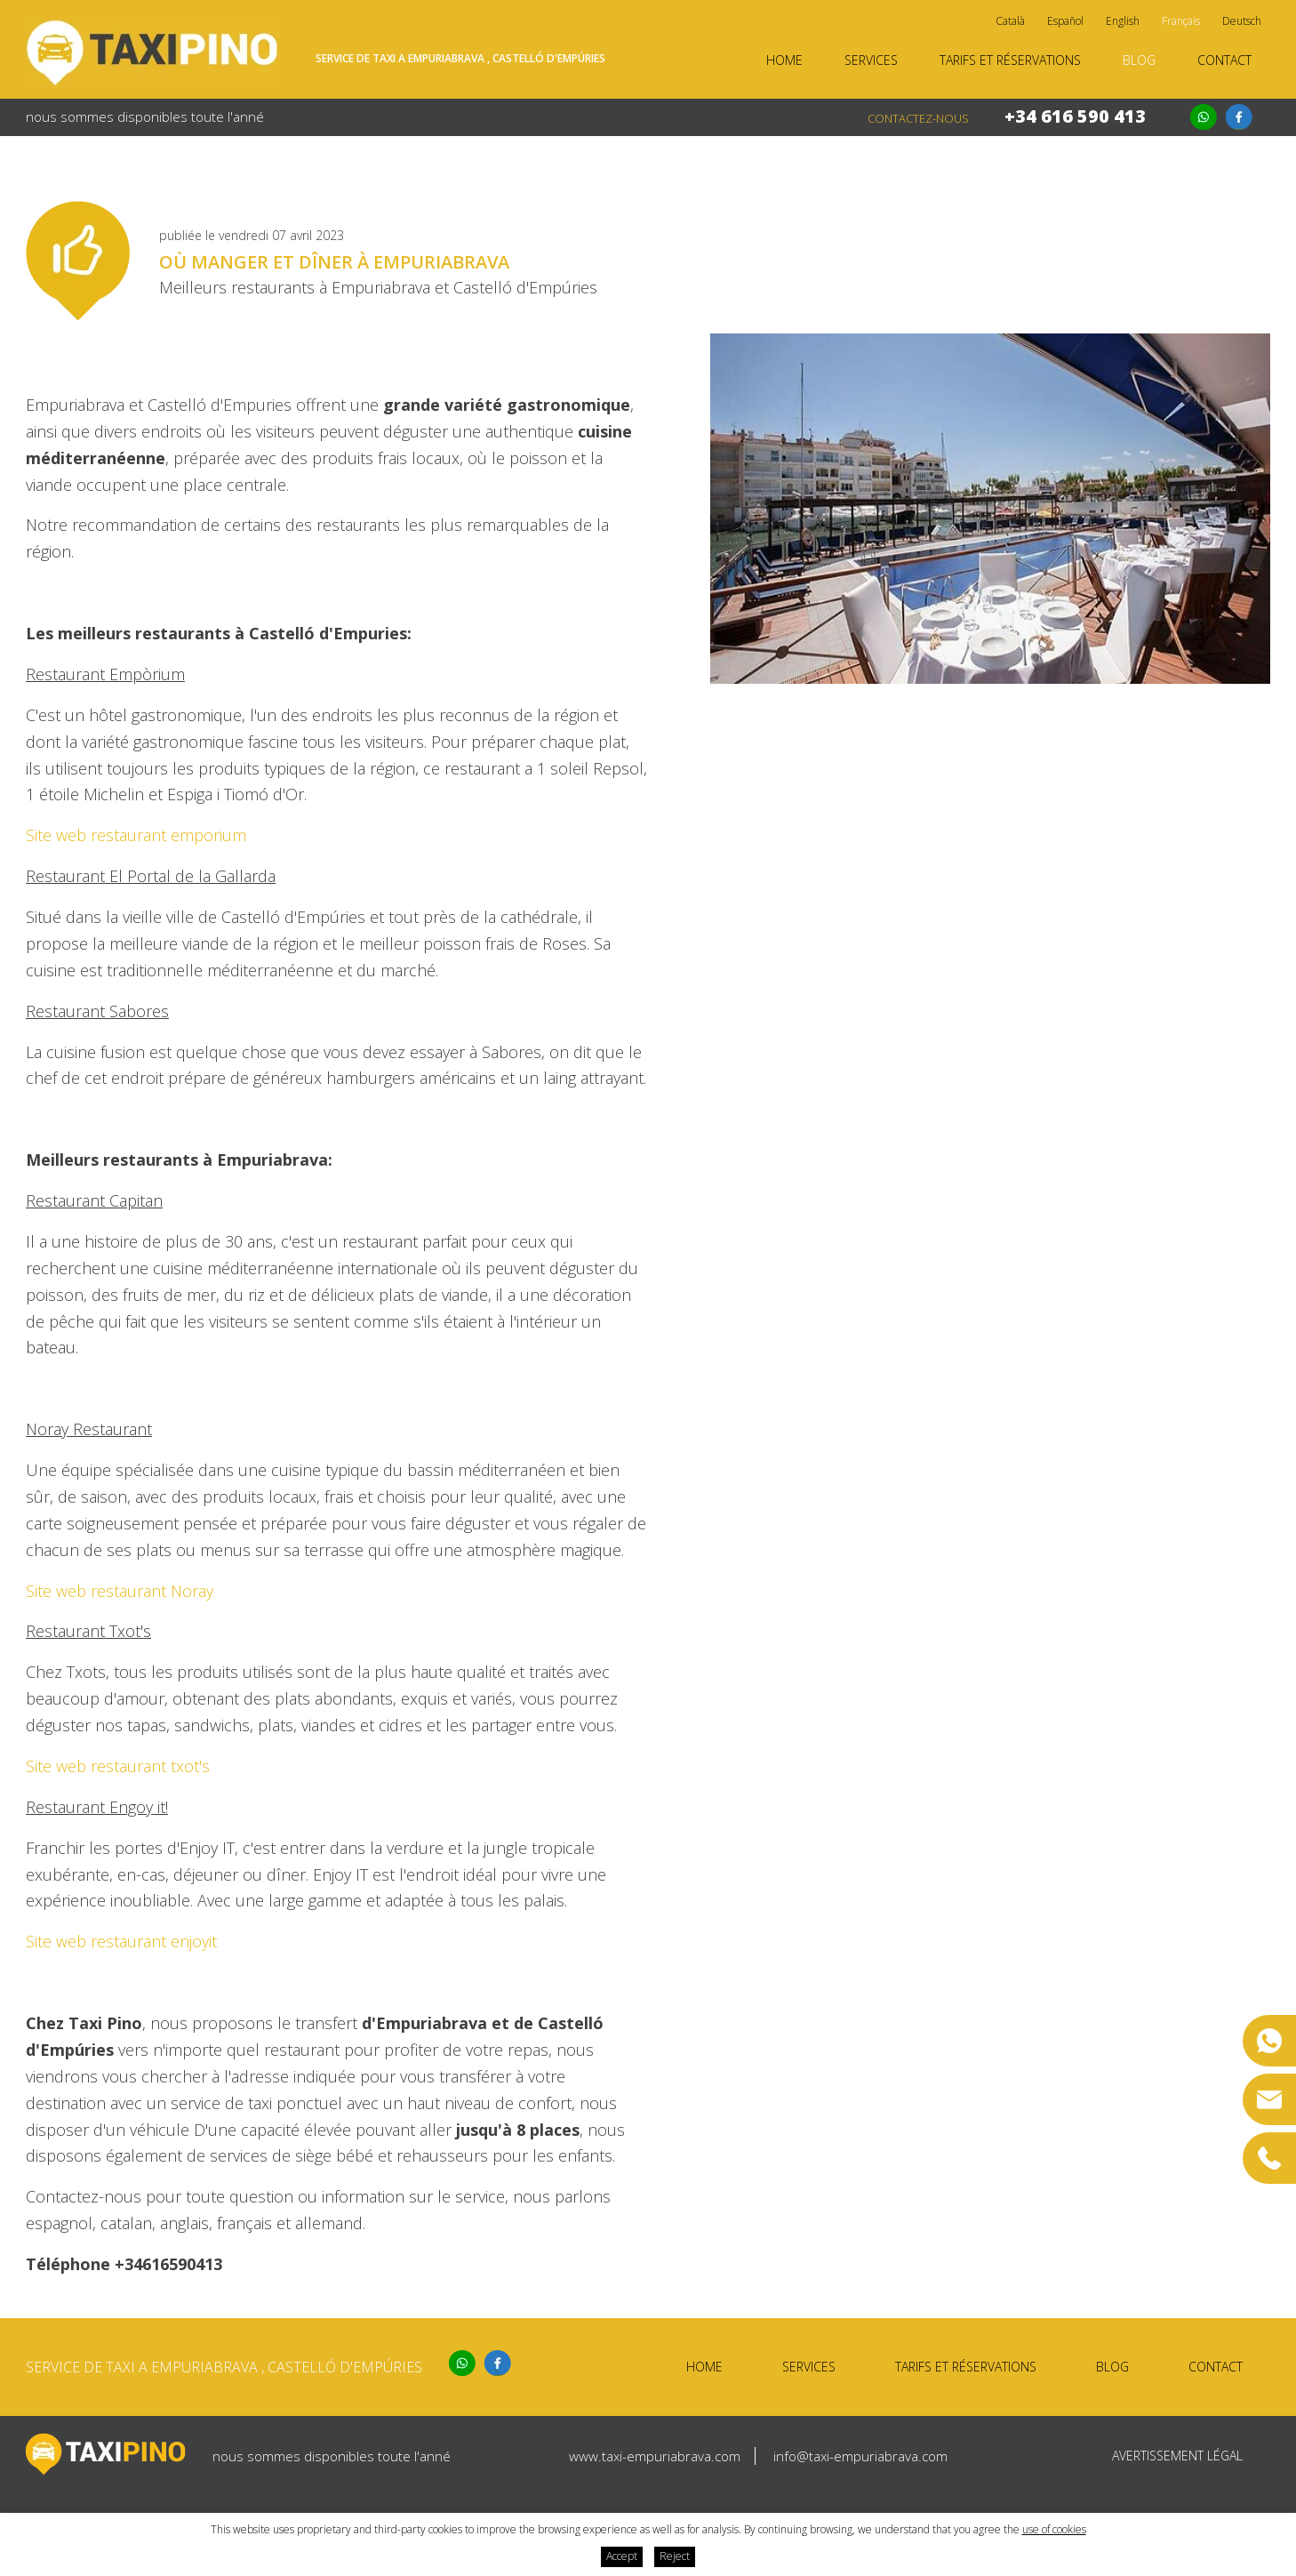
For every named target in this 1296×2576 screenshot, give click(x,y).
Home (784, 60)
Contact (1224, 60)
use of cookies (1054, 2529)
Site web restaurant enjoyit (121, 1941)
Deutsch (1241, 20)
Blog (1139, 60)
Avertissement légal (1177, 2455)
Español (1065, 20)
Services (871, 60)
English (1123, 20)
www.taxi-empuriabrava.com (654, 2456)
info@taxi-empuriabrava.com (860, 2456)
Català (1010, 20)
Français (1181, 20)
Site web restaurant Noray (119, 1590)
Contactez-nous (918, 118)
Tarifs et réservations (1010, 60)
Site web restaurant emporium (136, 835)
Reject (675, 2556)
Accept (621, 2556)
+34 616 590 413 (1075, 116)
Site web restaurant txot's (118, 1766)
